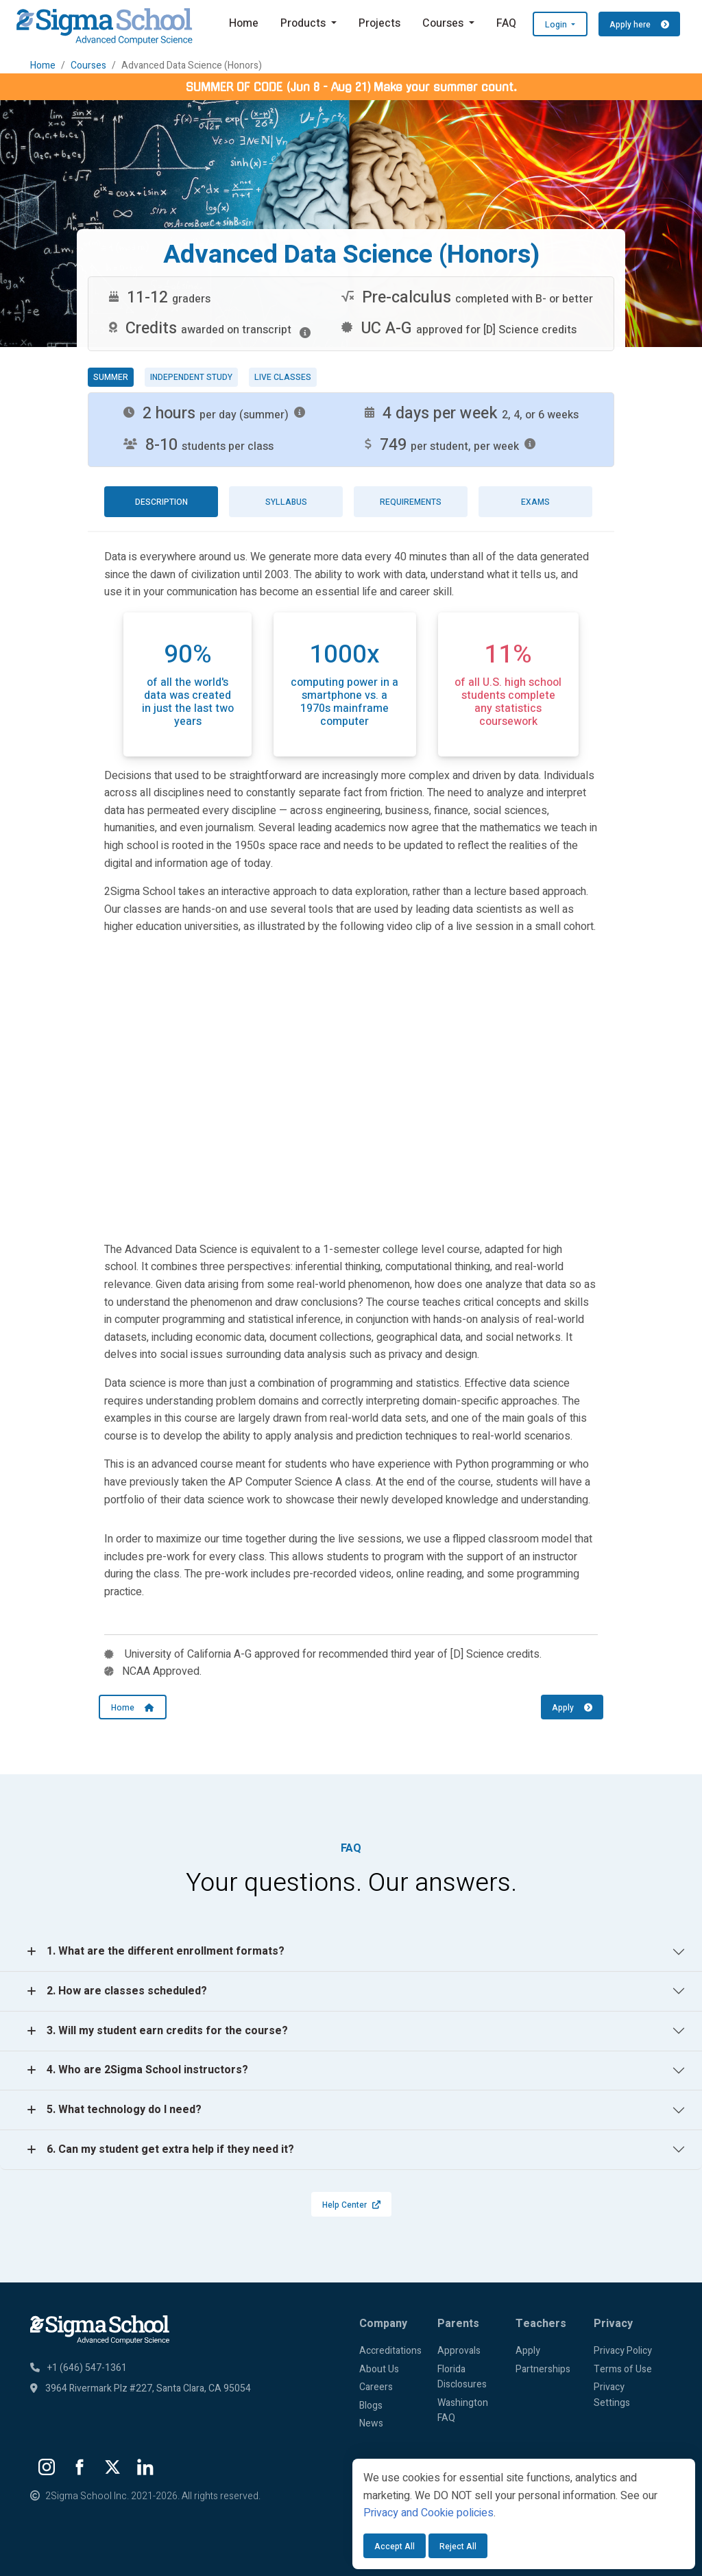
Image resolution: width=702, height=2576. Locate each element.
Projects (379, 23)
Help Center (351, 2205)
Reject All (457, 2546)
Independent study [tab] (191, 377)
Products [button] (304, 23)
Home (243, 23)
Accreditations (390, 2351)
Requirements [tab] (410, 502)
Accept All (394, 2546)
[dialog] (523, 2514)
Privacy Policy (623, 2351)
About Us (379, 2369)
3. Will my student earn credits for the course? (167, 2031)
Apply (572, 1708)
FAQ (506, 23)
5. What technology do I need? (124, 2109)
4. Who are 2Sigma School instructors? (147, 2070)
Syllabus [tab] (286, 502)
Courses (88, 65)
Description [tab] (161, 502)
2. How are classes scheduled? (127, 1991)
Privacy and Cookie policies (428, 2513)
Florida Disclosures (462, 2377)
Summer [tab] (110, 377)
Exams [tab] (535, 502)
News (371, 2423)
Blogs (371, 2405)
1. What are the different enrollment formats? (166, 1951)
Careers (376, 2387)
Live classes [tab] (282, 377)
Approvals (459, 2351)
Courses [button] (444, 23)
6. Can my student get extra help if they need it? (170, 2149)
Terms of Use (623, 2369)
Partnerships (543, 2369)
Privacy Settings (612, 2394)
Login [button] (557, 25)
